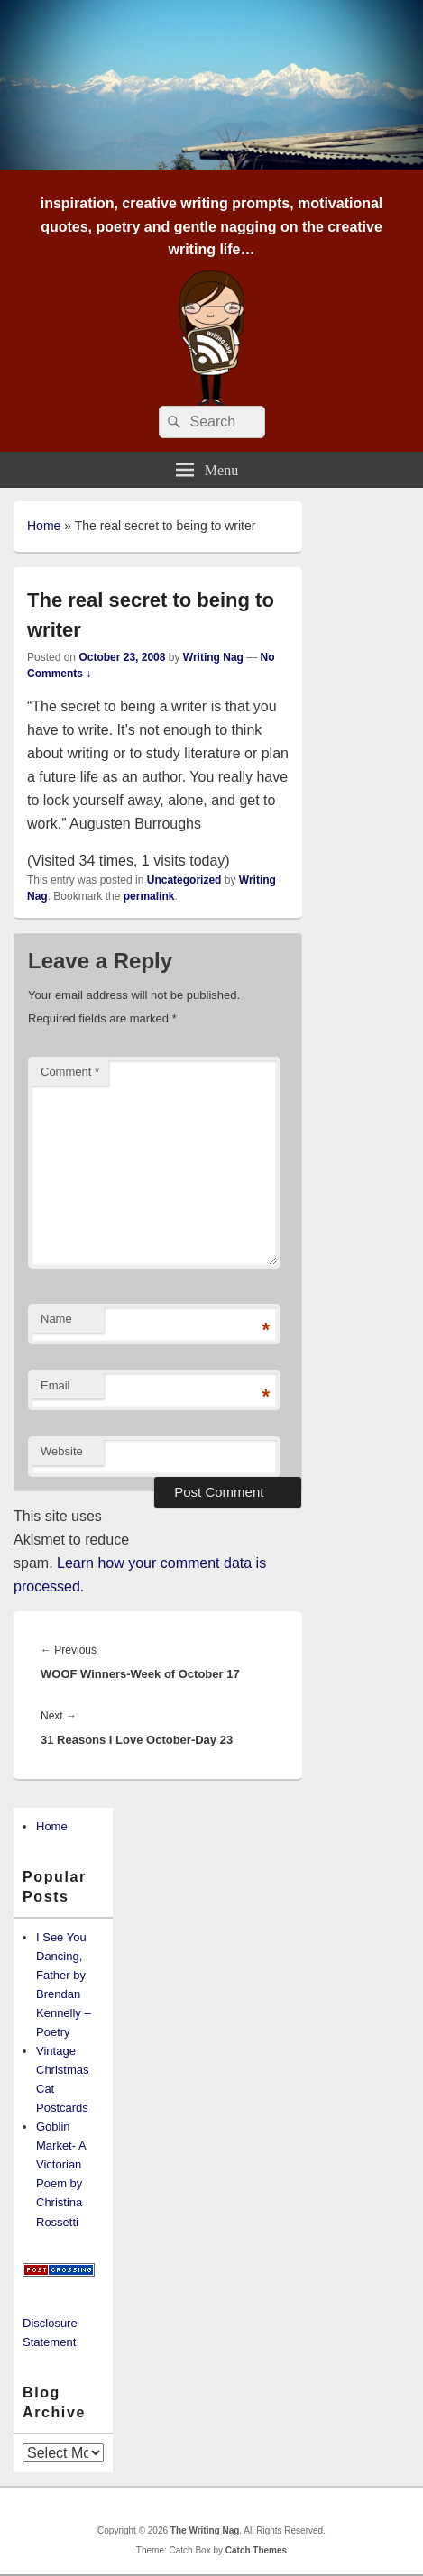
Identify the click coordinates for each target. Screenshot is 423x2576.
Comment (70, 1071)
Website (62, 1451)
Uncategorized (184, 880)
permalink (149, 896)
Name (56, 1318)
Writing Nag (213, 657)
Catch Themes (256, 2550)
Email (55, 1385)
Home (43, 525)
